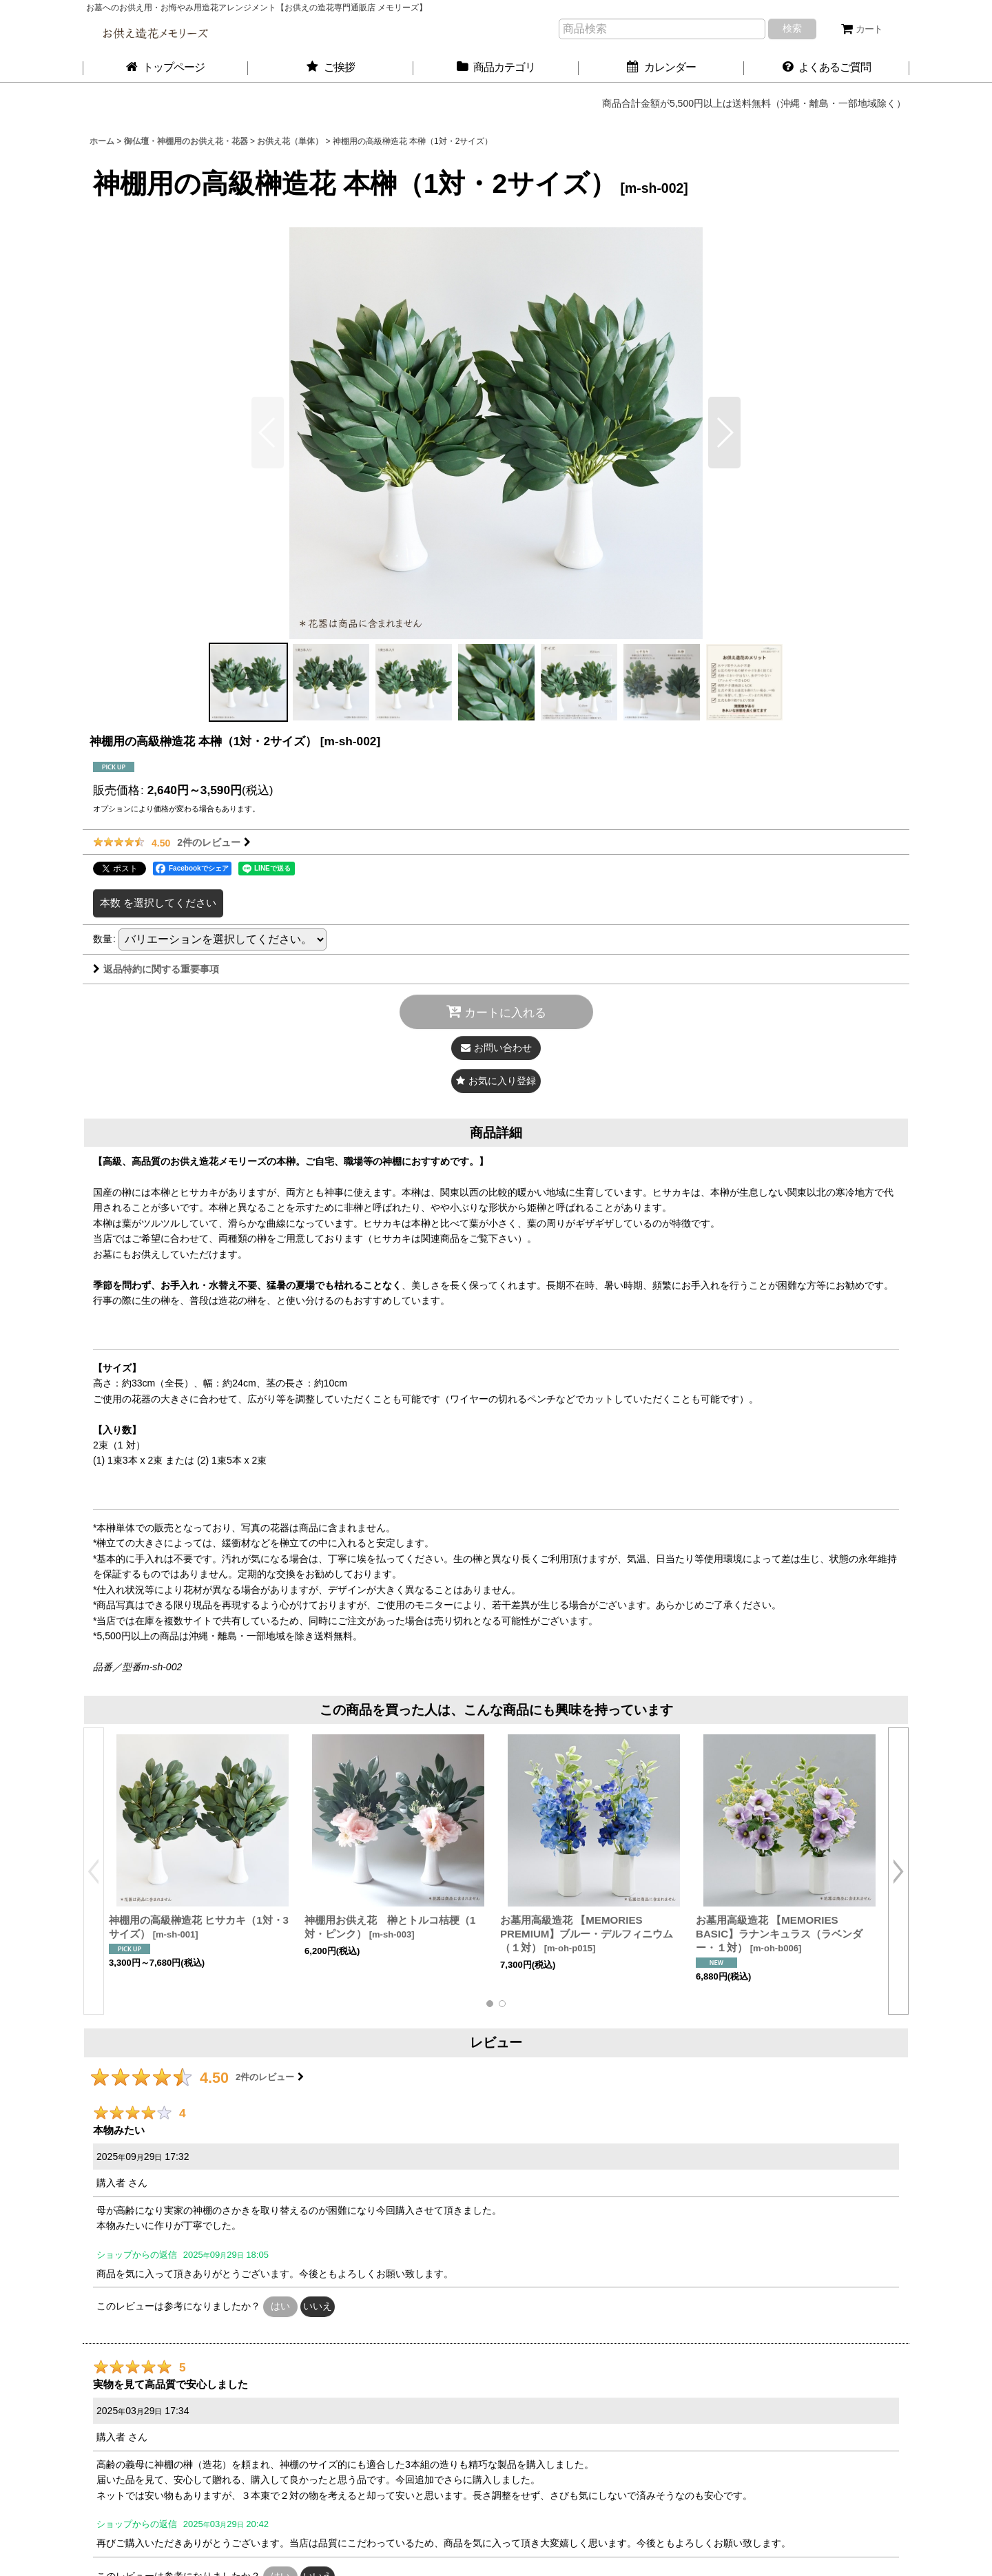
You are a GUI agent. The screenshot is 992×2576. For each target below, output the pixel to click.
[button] (724, 432)
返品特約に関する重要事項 (156, 969)
